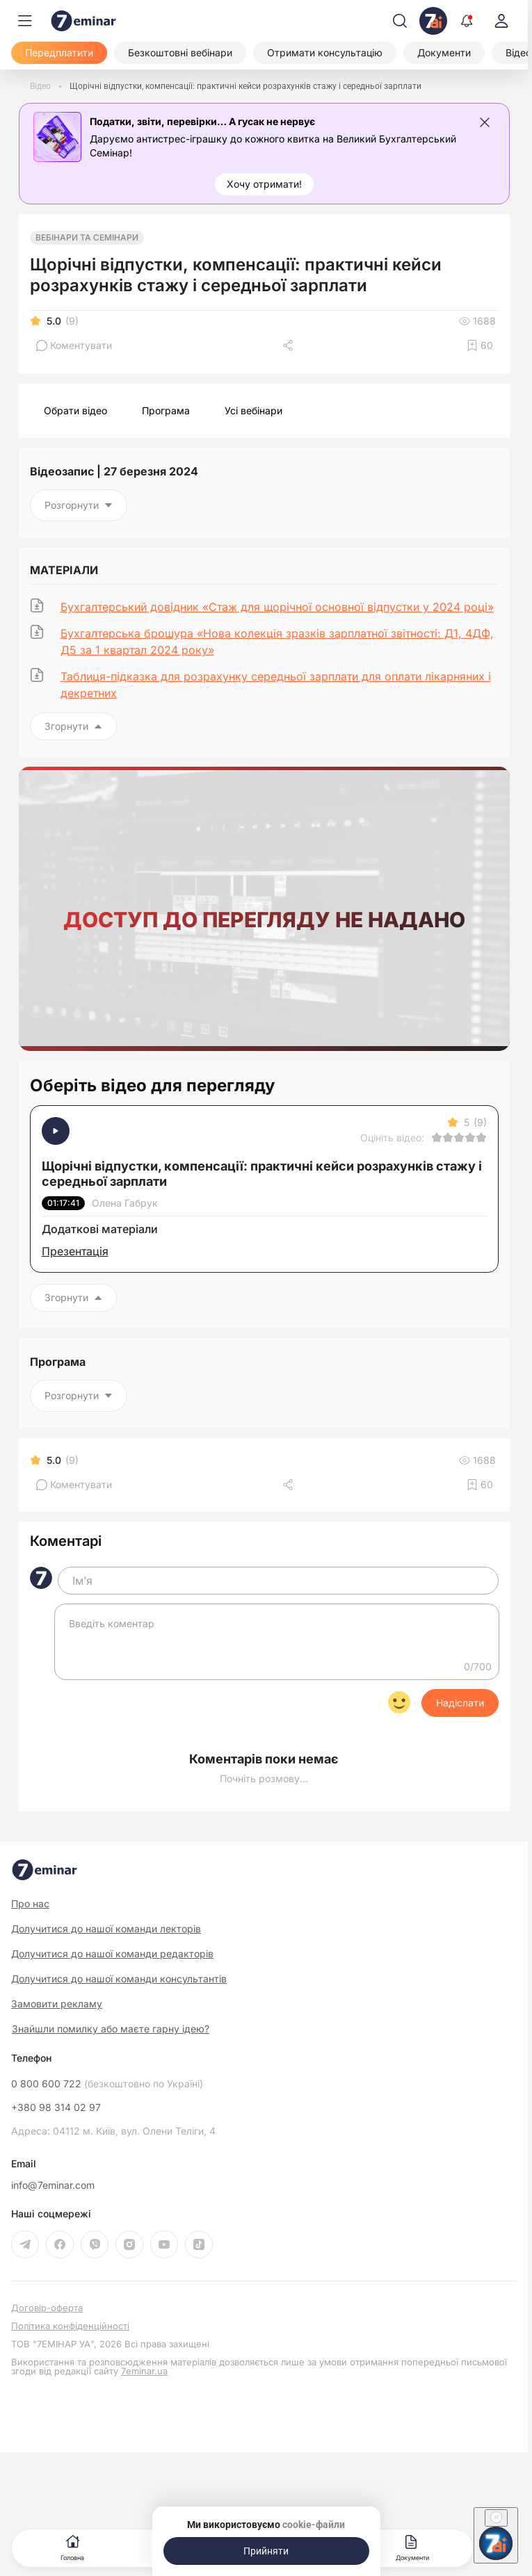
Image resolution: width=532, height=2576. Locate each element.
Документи (412, 2546)
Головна (72, 2546)
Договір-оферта (47, 2308)
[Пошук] (400, 21)
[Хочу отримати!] (264, 184)
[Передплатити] (59, 53)
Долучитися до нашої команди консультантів (119, 1978)
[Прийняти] (266, 2551)
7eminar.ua (144, 2371)
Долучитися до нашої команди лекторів (106, 1928)
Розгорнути (79, 505)
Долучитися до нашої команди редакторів (112, 1953)
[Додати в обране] (480, 345)
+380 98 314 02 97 (56, 2107)
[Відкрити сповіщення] (467, 21)
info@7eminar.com (53, 2185)
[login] (501, 21)
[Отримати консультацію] (324, 53)
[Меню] (25, 21)
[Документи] (444, 53)
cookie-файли (313, 2524)
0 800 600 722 (107, 2084)
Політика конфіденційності (70, 2326)
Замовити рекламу (56, 2004)
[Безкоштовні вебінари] (180, 53)
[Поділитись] (289, 345)
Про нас (30, 1903)
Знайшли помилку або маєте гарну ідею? (110, 2029)
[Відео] (40, 86)
